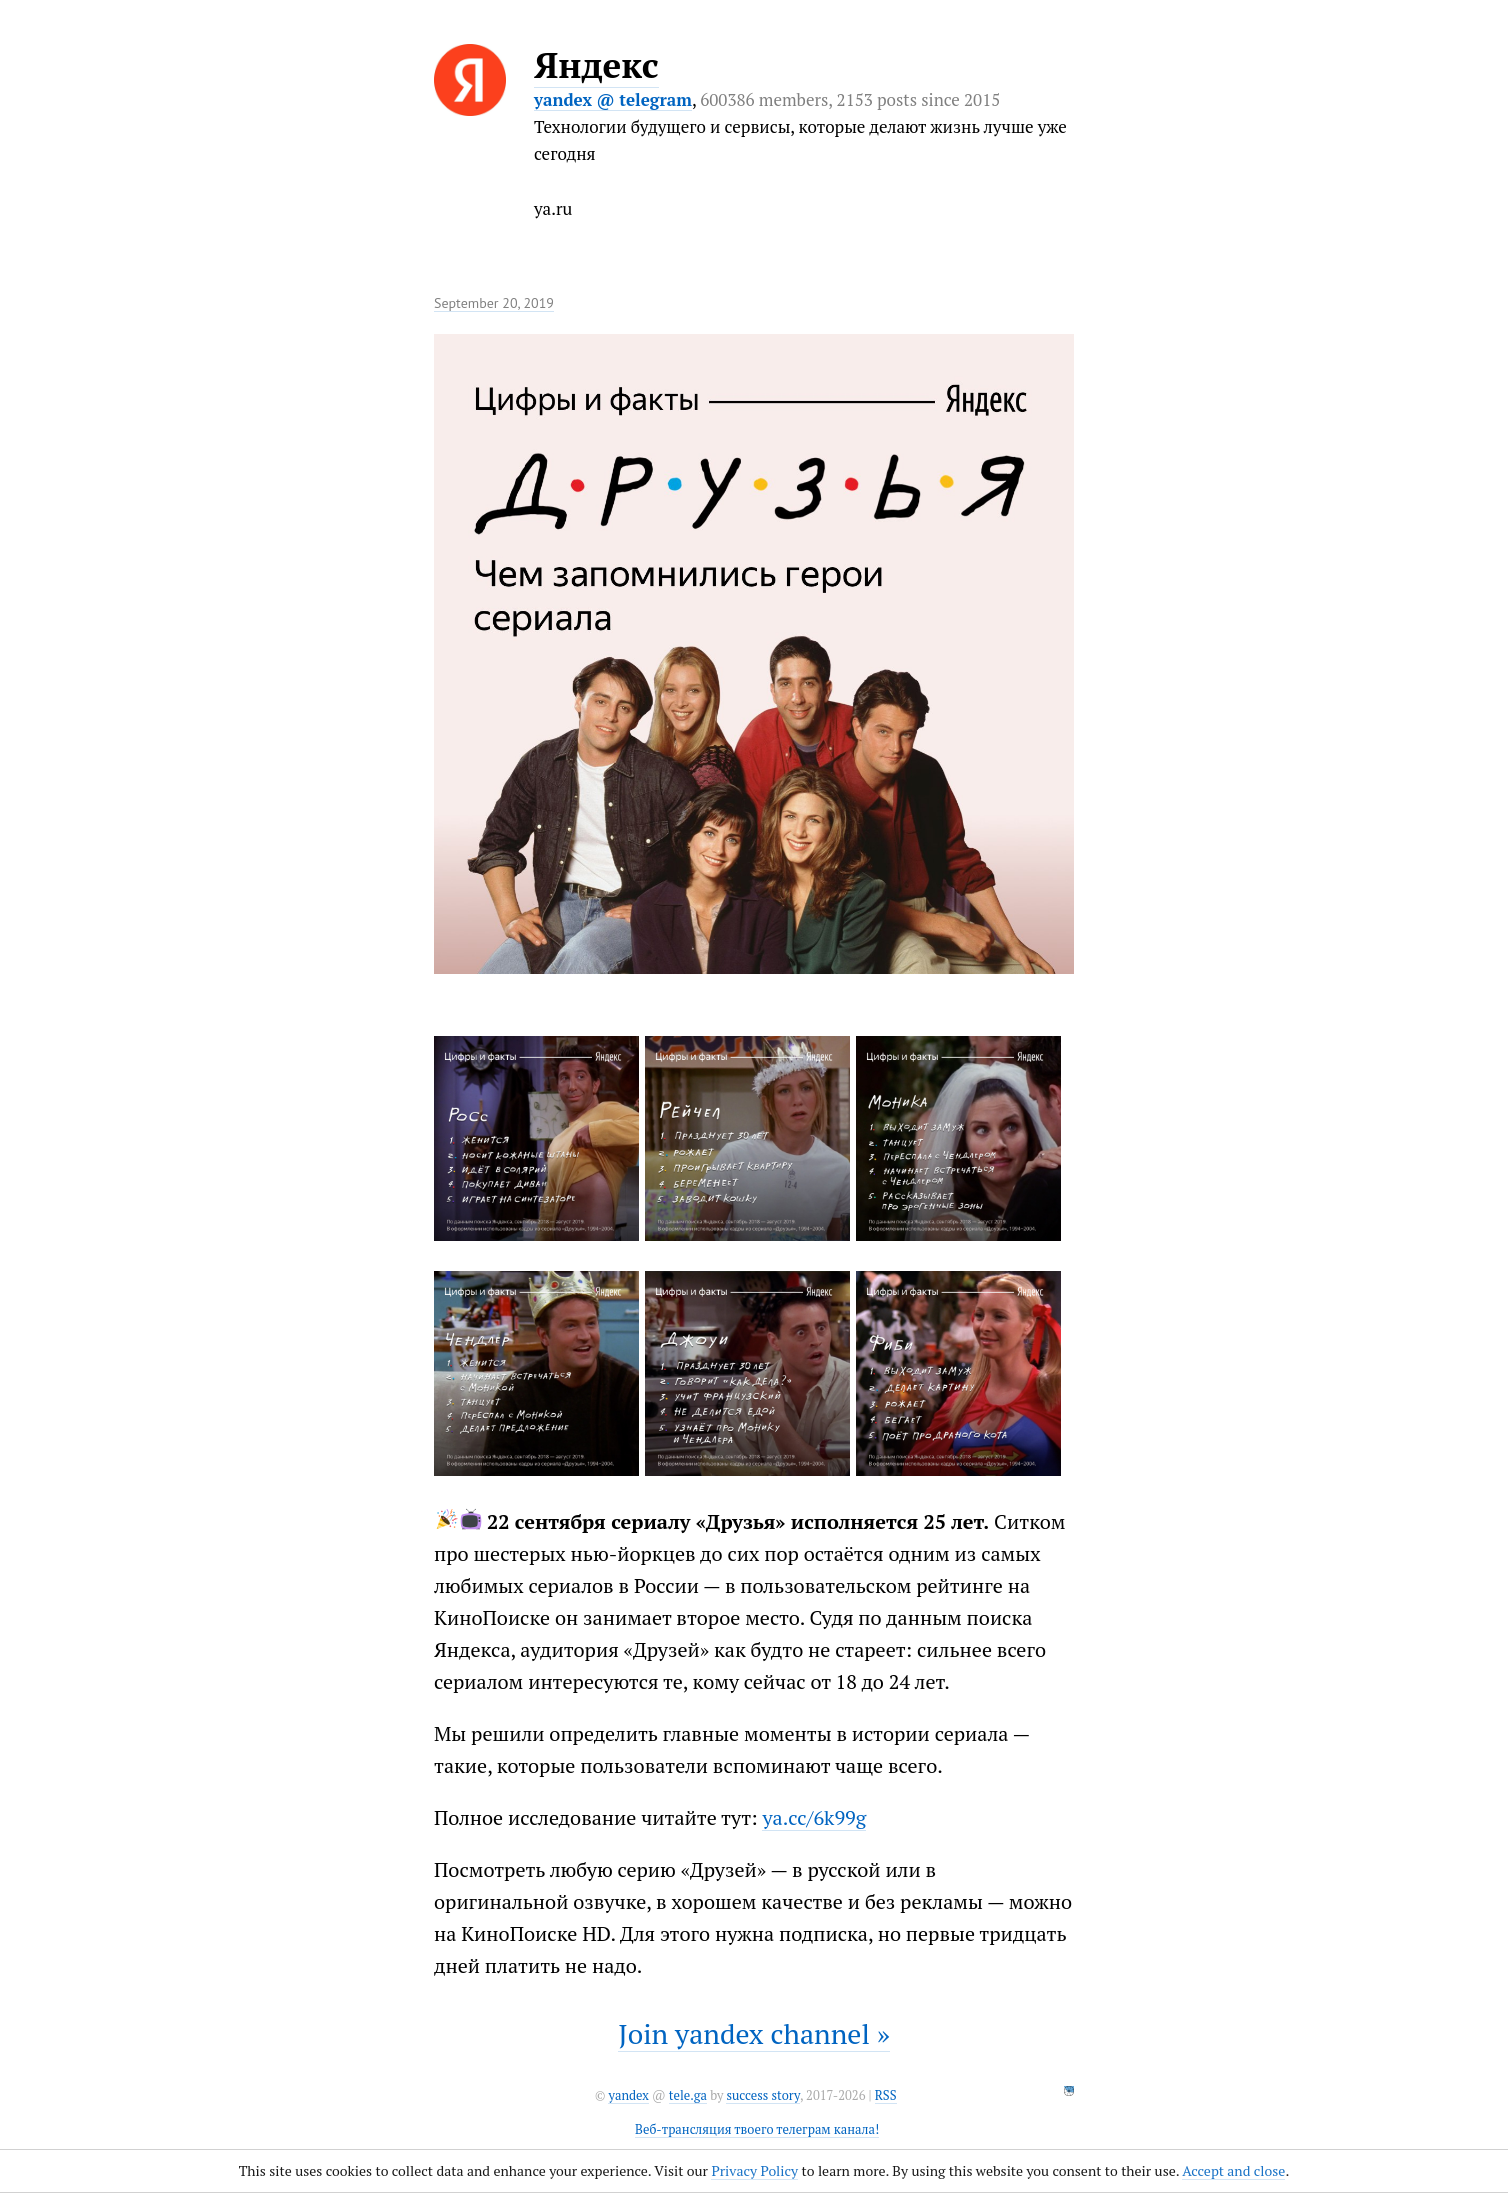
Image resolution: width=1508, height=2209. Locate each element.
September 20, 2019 (494, 303)
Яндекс (596, 65)
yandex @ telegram (613, 99)
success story (762, 2095)
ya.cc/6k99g (814, 1817)
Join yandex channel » (754, 2033)
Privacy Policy (754, 2170)
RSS (886, 2095)
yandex (628, 2095)
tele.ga (688, 2095)
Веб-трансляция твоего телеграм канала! (757, 2129)
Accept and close (1233, 2170)
